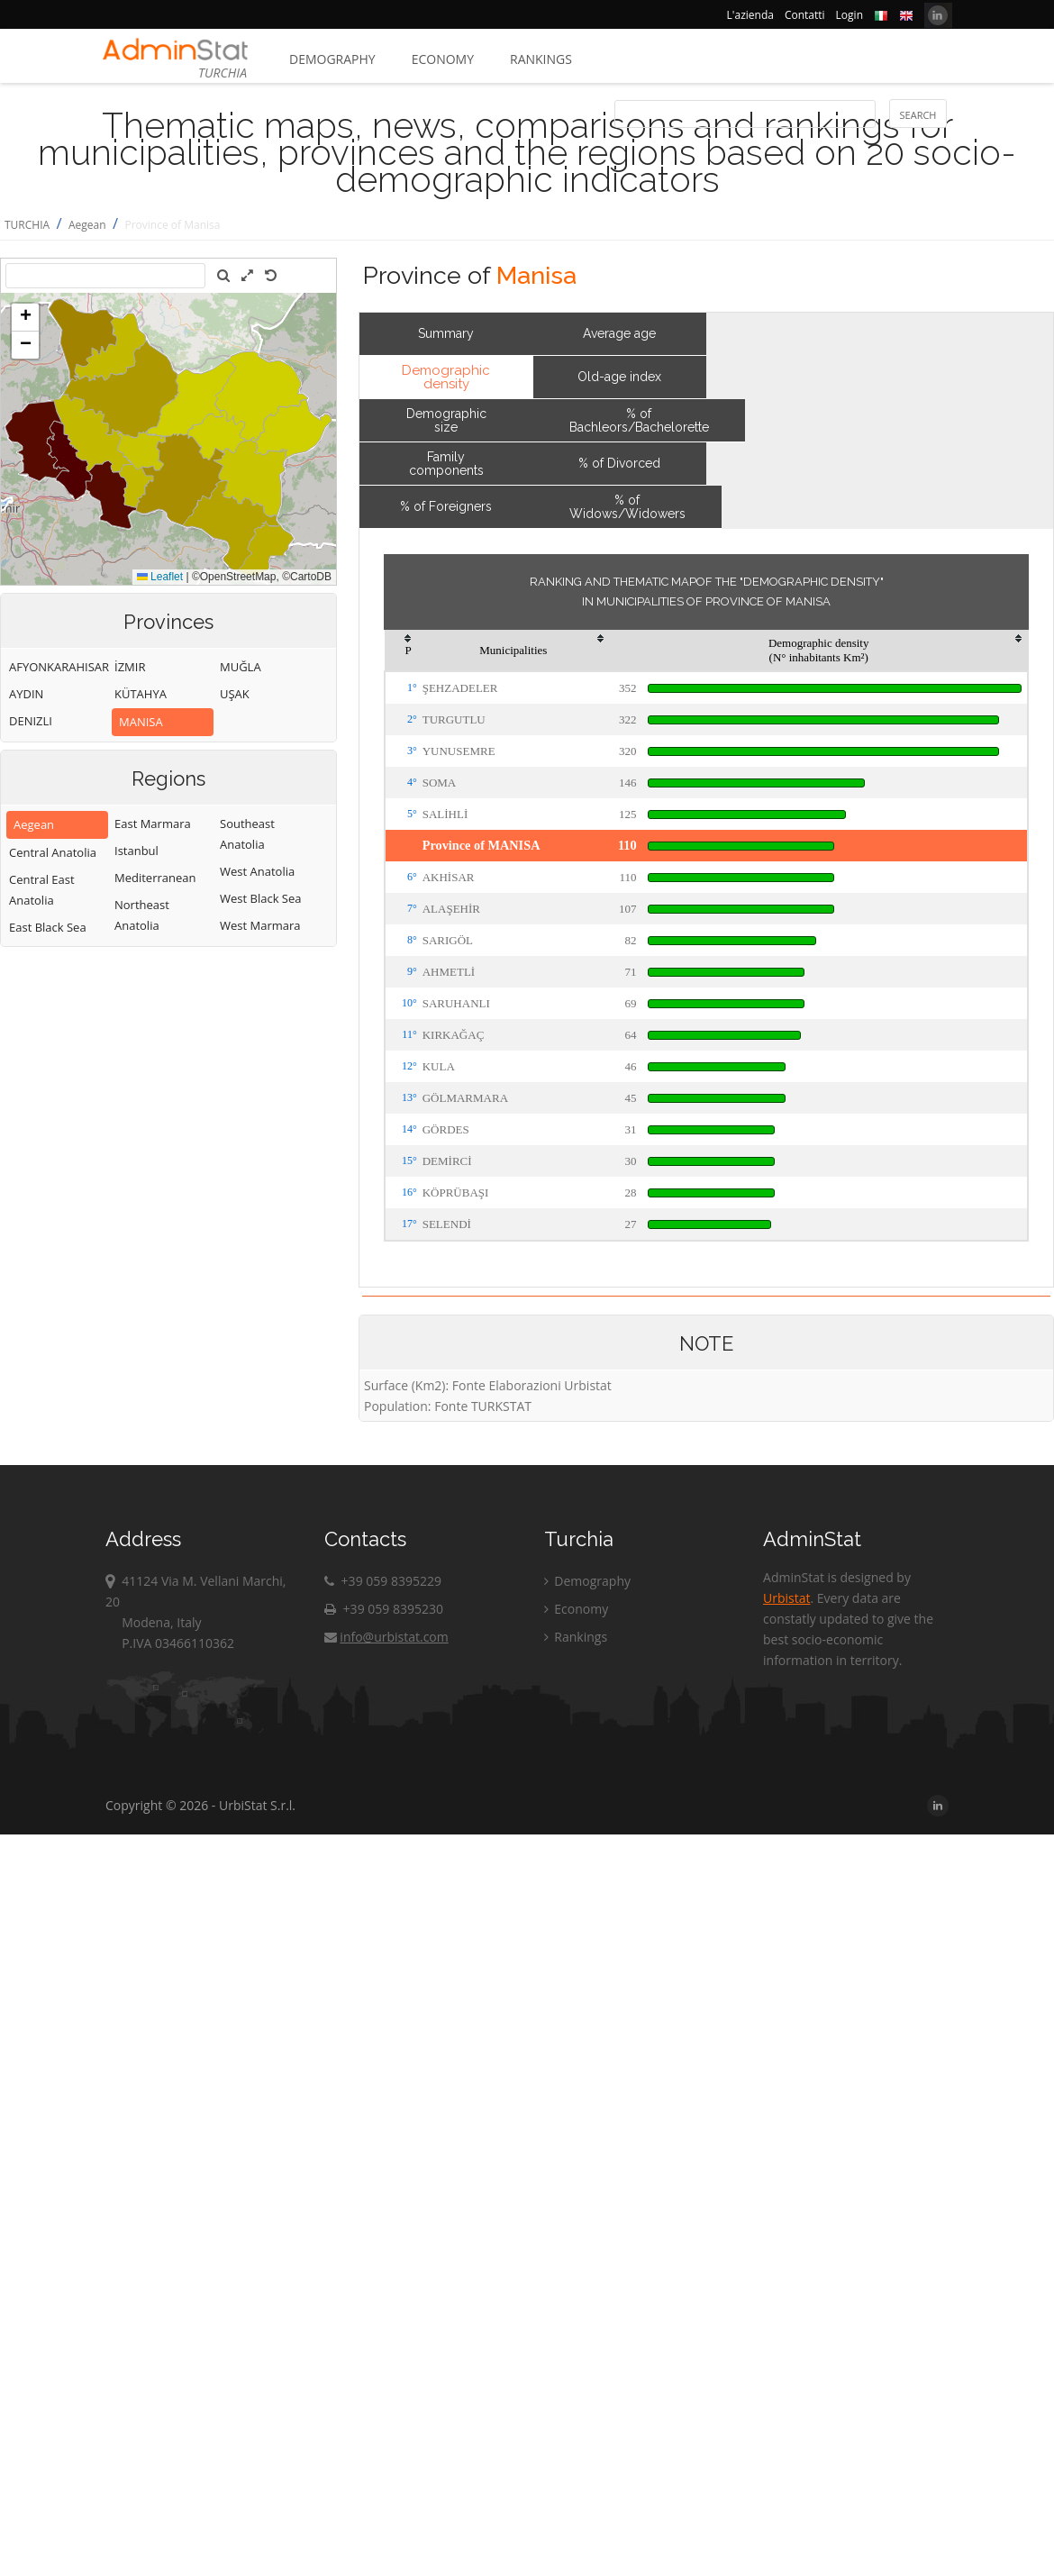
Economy (443, 59)
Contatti (805, 15)
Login (849, 15)
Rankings (541, 59)
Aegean (87, 224)
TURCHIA (27, 224)
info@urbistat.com (386, 1636)
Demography (332, 59)
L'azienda (750, 15)
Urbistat (786, 1598)
